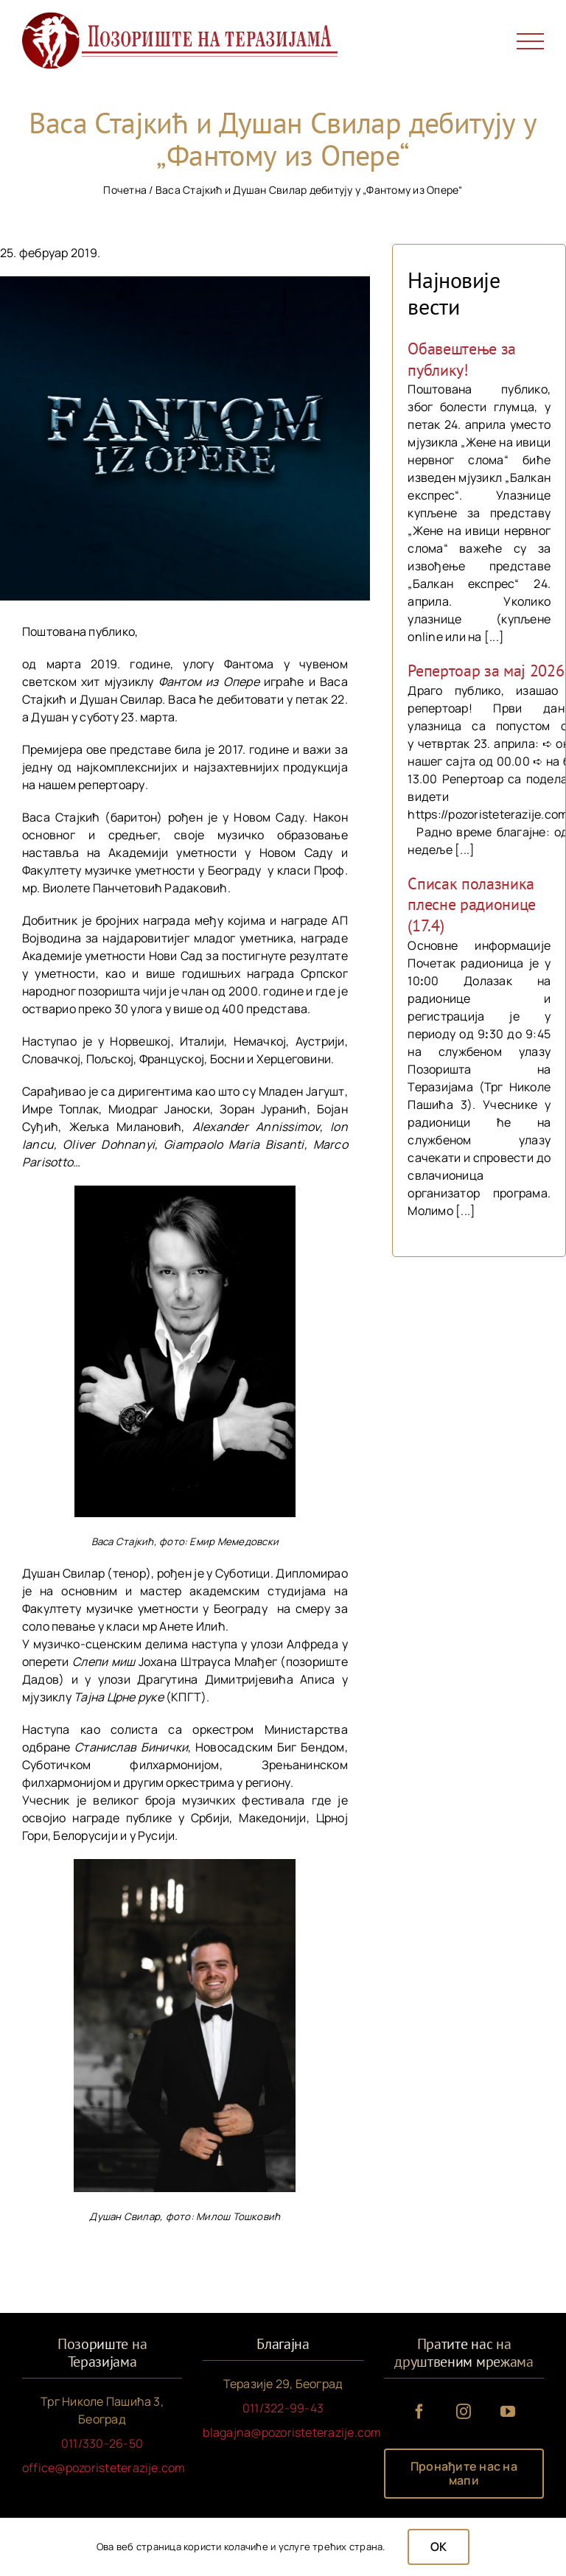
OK (438, 2546)
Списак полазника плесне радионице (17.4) (472, 904)
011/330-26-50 (102, 2443)
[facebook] (419, 2411)
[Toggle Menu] (530, 41)
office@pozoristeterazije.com (104, 2468)
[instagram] (463, 2411)
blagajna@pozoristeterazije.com (292, 2432)
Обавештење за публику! (462, 359)
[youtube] (507, 2411)
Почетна (125, 190)
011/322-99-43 (283, 2408)
